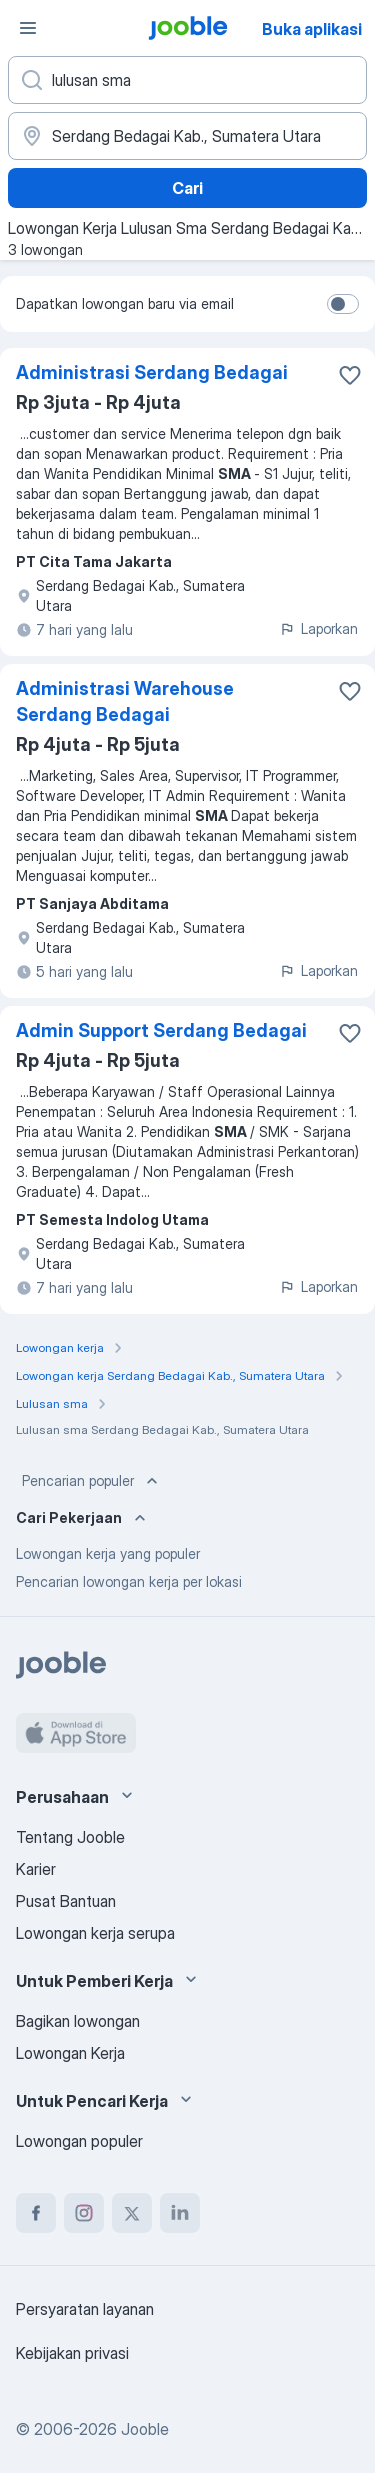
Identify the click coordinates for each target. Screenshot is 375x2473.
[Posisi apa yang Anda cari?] (187, 80)
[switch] (343, 304)
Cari (187, 188)
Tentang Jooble (70, 1837)
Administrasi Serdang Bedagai (152, 372)
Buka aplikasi (312, 29)
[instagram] (84, 2213)
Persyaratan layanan (85, 2309)
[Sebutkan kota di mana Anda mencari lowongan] (187, 136)
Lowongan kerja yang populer (108, 1553)
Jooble (145, 2429)
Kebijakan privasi (72, 2353)
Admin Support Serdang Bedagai (161, 1030)
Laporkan (318, 628)
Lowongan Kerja (70, 2053)
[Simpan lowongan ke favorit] (350, 375)
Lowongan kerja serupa (95, 1933)
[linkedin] (180, 2213)
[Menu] (28, 28)
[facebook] (36, 2213)
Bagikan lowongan (78, 2021)
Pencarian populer (92, 1481)
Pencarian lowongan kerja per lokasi (129, 1581)
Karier (36, 1869)
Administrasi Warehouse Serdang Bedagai (125, 701)
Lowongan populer (79, 2141)
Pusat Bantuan (66, 1901)
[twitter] (132, 2213)
